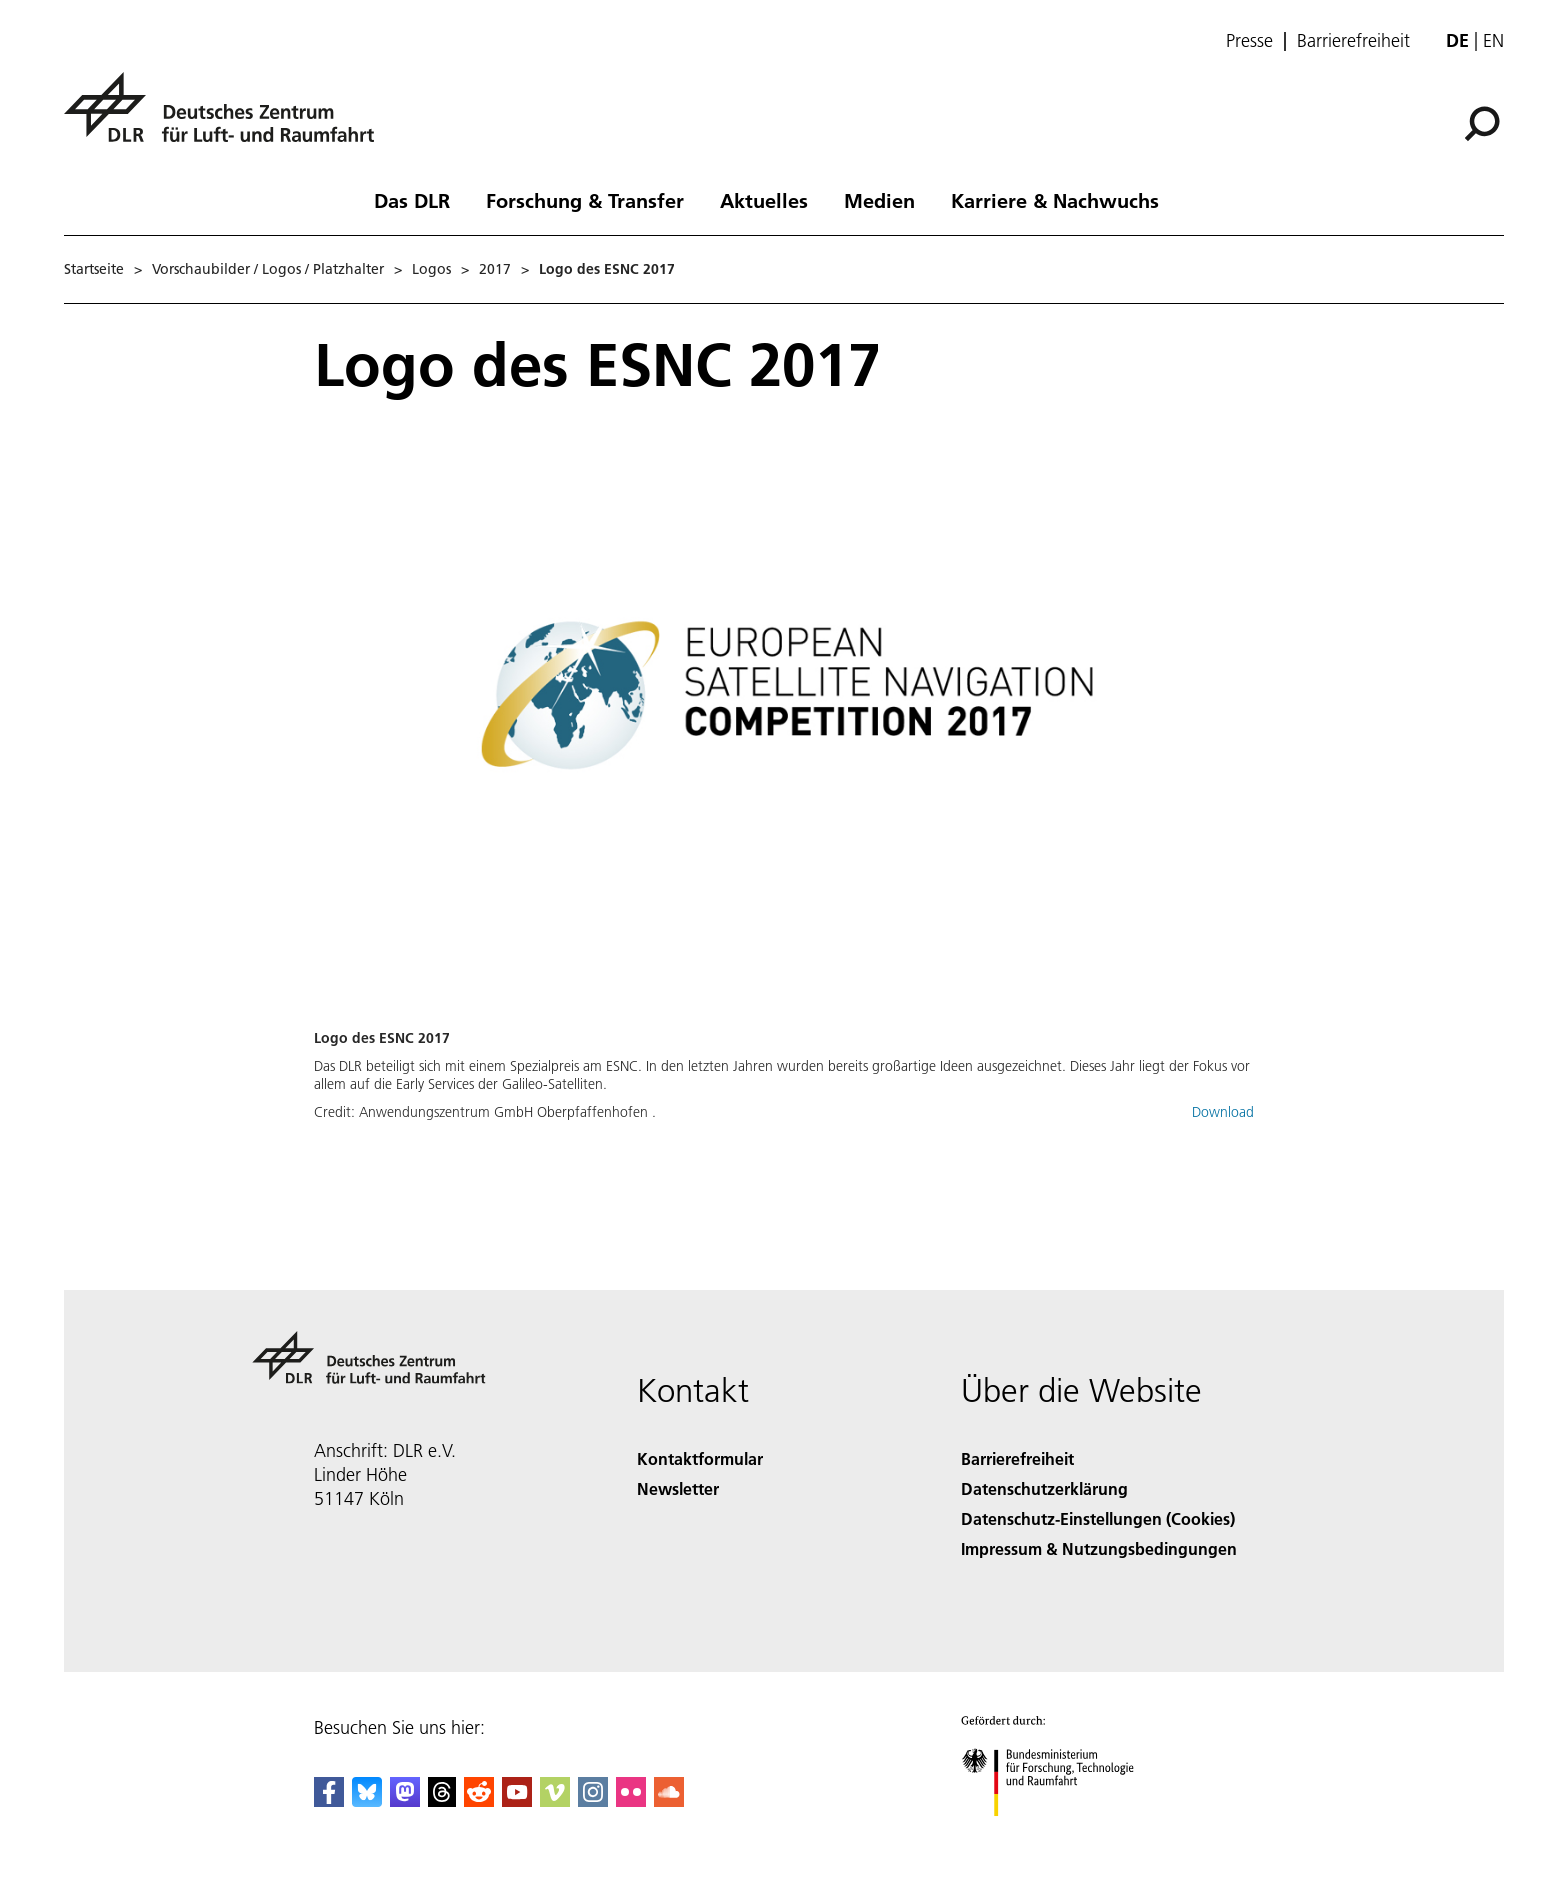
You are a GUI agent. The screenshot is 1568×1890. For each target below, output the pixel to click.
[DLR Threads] (442, 1800)
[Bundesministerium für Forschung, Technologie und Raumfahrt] (1058, 1833)
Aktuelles (764, 200)
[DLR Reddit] (479, 1800)
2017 (495, 269)
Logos (431, 269)
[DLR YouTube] (517, 1800)
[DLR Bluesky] (367, 1800)
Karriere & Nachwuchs (1055, 200)
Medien (879, 200)
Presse (1249, 41)
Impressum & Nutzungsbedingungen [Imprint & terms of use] (1099, 1548)
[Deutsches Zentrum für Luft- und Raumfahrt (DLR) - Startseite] (227, 118)
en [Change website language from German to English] (1493, 40)
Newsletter (678, 1488)
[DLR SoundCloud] (669, 1800)
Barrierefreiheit (1353, 41)
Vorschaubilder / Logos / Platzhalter (268, 269)
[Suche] (1482, 124)
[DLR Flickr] (631, 1800)
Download (1223, 1112)
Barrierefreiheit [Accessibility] (1017, 1458)
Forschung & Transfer (585, 200)
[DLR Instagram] (593, 1800)
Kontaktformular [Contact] (700, 1458)
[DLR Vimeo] (555, 1800)
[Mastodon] (405, 1800)
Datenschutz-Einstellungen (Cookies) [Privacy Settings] (1098, 1518)
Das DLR (412, 200)
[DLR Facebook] (329, 1800)
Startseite (94, 269)
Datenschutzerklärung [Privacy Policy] (1044, 1488)
